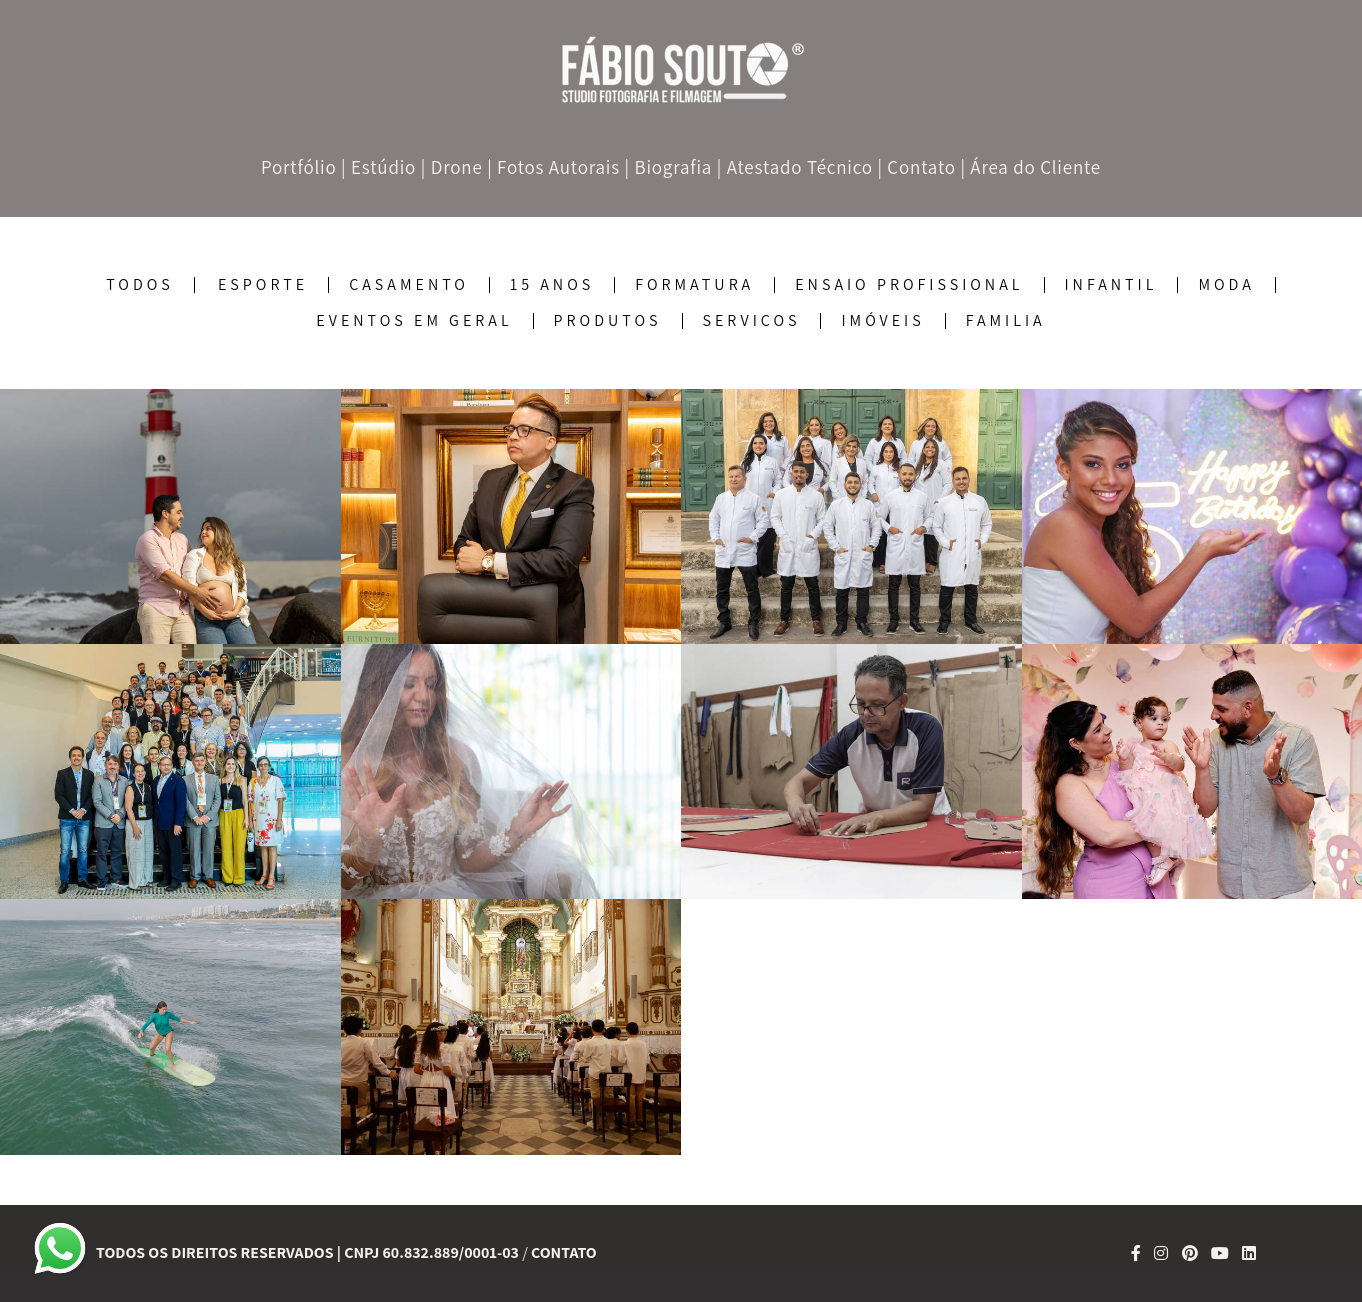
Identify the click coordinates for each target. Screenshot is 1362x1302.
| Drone (452, 167)
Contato (564, 1253)
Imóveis (882, 321)
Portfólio (299, 167)
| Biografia (669, 167)
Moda (1226, 285)
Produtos (608, 321)
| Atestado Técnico (795, 167)
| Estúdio (378, 167)
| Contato (916, 167)
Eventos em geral (414, 321)
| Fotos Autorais (553, 167)
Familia (1006, 321)
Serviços (752, 321)
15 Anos (552, 285)
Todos (140, 285)
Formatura (694, 285)
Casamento (409, 285)
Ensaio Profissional (909, 285)
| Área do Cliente (1030, 167)
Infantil (1111, 285)
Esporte (263, 285)
